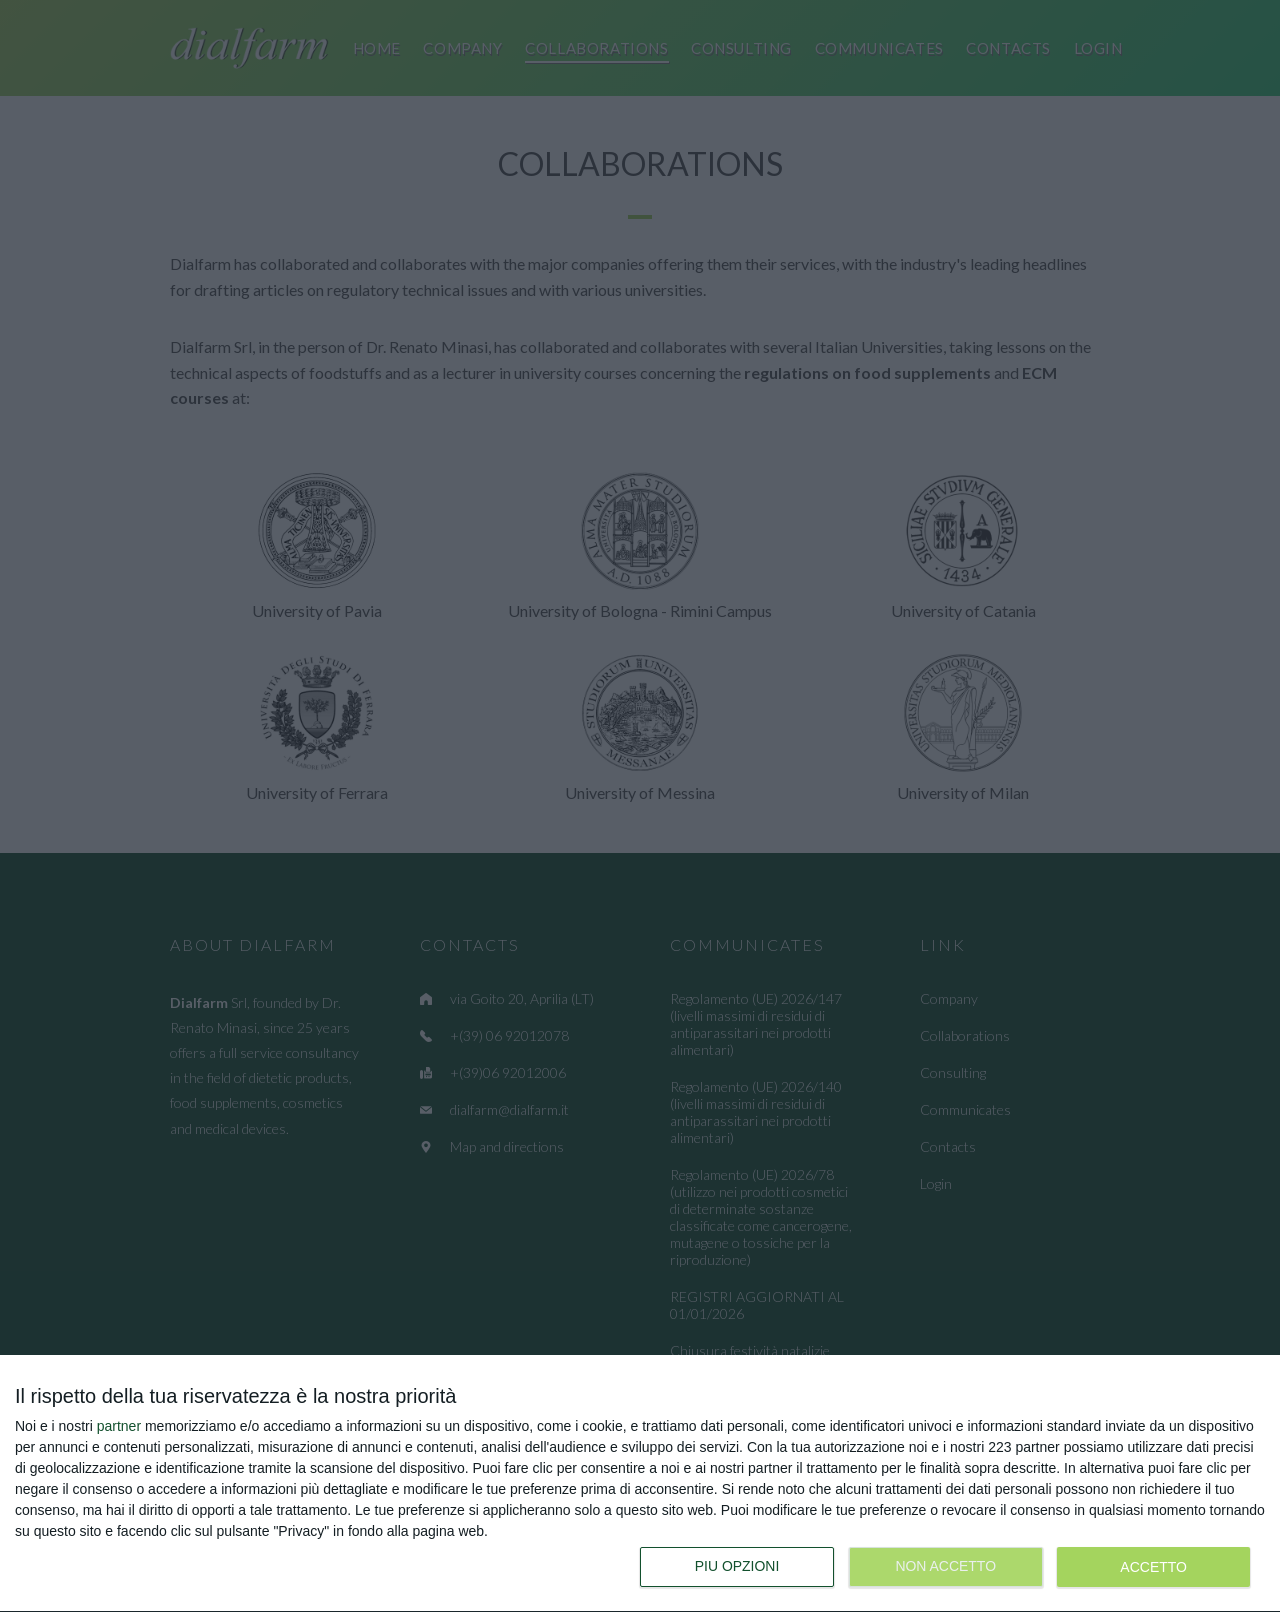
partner (119, 1426)
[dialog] (640, 1484)
